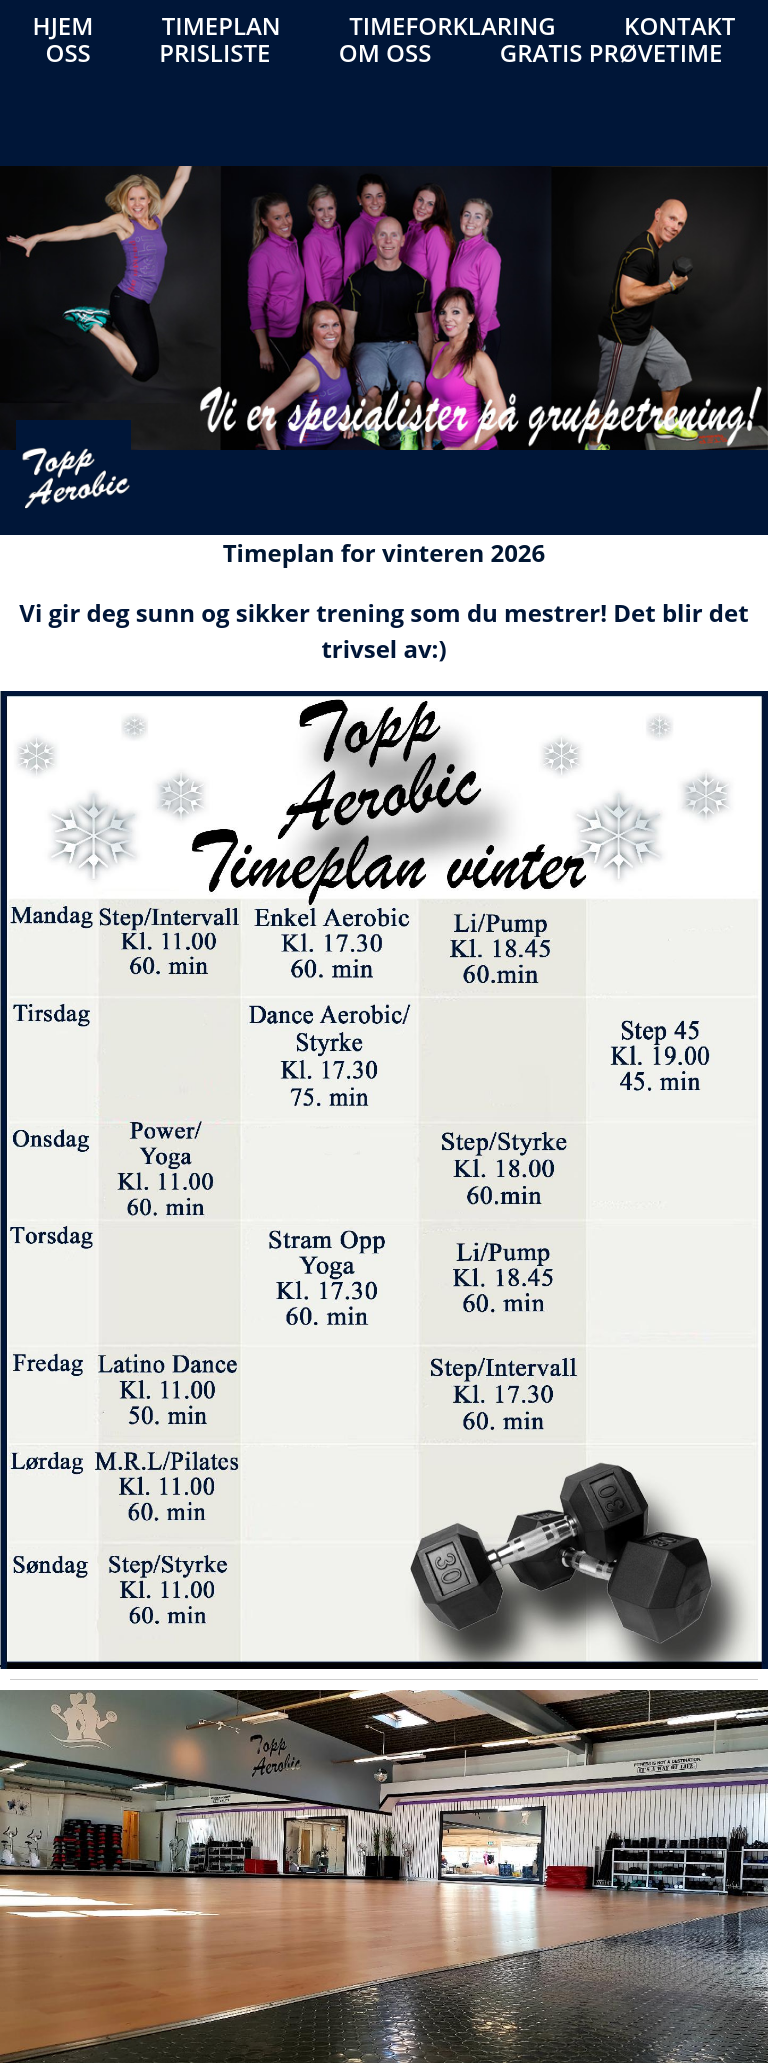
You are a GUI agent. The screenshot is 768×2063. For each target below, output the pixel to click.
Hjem (63, 25)
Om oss (385, 52)
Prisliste (214, 52)
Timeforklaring (452, 25)
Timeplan (221, 25)
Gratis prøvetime (611, 52)
